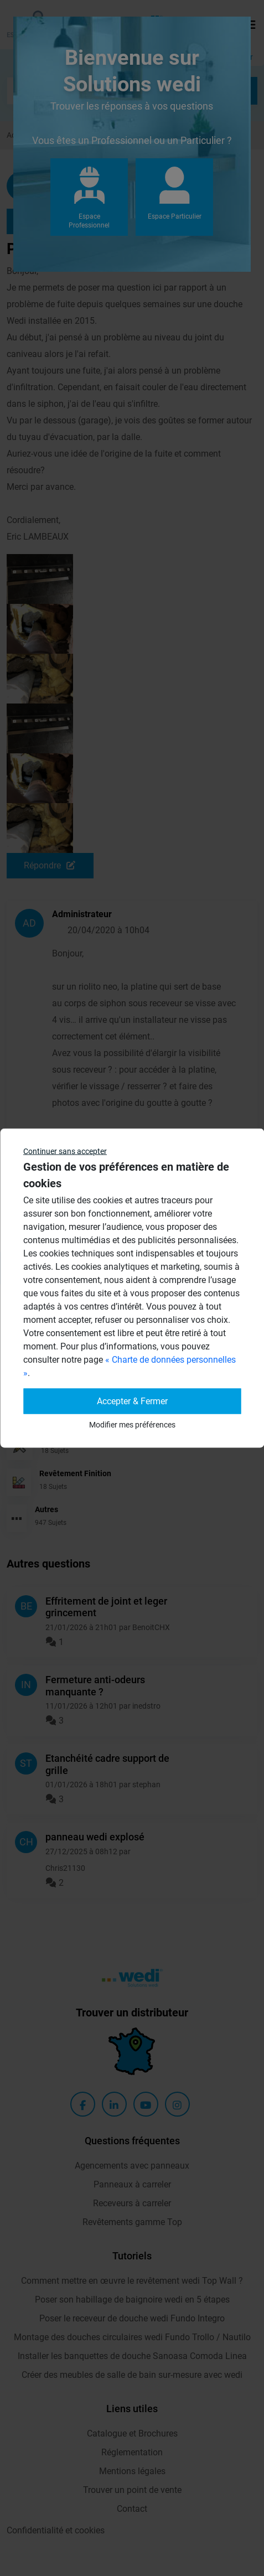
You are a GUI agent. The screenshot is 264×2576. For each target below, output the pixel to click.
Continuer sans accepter (65, 1151)
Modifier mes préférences (132, 1424)
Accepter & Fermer (132, 1401)
